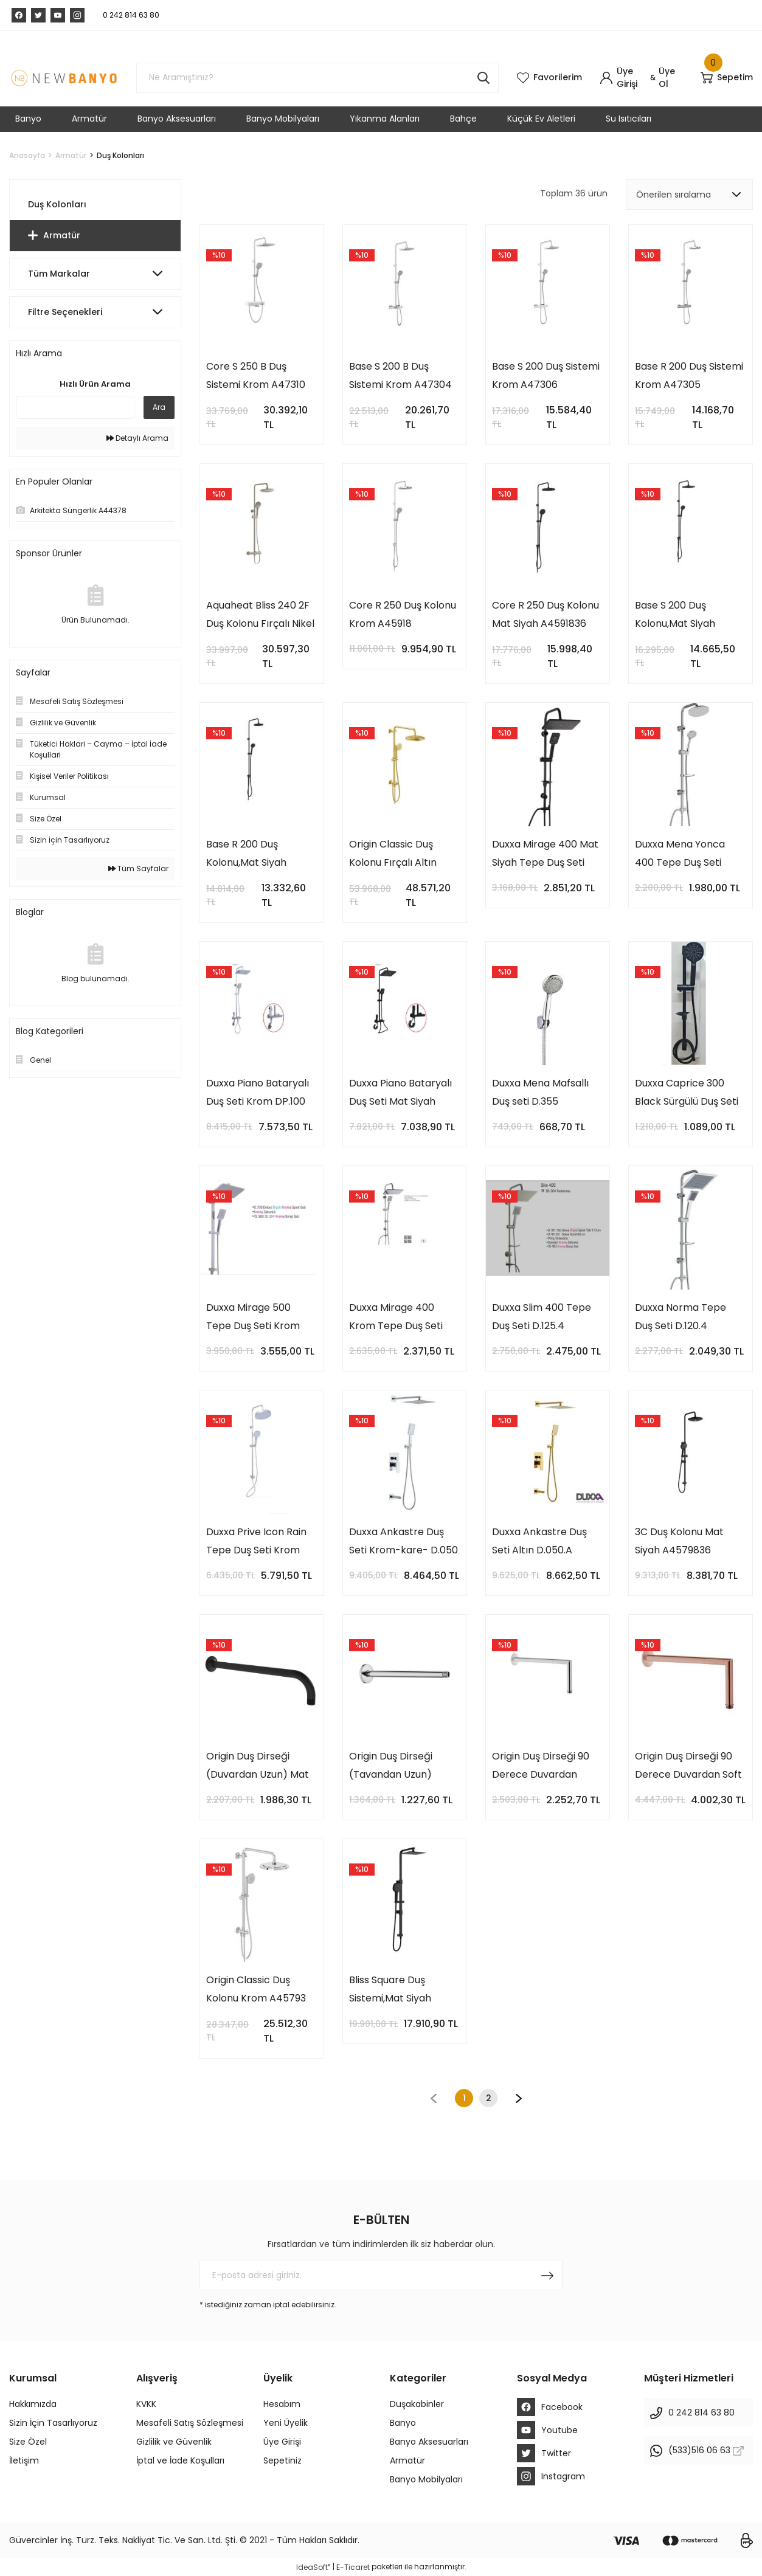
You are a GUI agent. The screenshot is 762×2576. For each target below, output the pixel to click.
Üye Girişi (282, 2442)
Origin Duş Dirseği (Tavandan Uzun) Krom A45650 (390, 1766)
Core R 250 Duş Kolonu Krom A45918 (402, 614)
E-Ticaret (353, 2567)
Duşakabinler (417, 2404)
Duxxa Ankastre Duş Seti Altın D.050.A (539, 1541)
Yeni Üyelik (285, 2423)
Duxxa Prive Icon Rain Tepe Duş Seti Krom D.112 (256, 1542)
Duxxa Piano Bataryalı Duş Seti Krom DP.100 (257, 1092)
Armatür (407, 2460)
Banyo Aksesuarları (429, 2442)
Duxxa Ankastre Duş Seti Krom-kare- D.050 (403, 1541)
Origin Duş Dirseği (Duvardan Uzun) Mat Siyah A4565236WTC (257, 1766)
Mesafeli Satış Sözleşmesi (189, 2423)
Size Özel (28, 2442)
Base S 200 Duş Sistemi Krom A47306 (546, 375)
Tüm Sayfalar (138, 868)
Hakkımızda (33, 2404)
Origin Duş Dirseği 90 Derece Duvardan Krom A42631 (540, 1766)
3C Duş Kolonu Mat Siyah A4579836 (679, 1541)
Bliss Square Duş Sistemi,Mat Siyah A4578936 (390, 1990)
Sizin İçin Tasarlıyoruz (53, 2423)
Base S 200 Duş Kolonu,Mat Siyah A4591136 (675, 615)
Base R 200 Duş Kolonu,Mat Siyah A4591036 (246, 854)
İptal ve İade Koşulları (180, 2460)
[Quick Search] (75, 407)
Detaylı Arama (137, 438)
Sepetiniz (282, 2460)
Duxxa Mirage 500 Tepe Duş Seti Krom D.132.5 (253, 1317)
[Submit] (547, 2275)
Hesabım (281, 2404)
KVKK (146, 2404)
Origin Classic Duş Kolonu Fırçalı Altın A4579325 (393, 854)
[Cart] (727, 78)
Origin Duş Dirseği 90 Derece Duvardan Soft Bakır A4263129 (688, 1766)
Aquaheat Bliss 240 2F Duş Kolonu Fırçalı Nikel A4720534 (260, 615)
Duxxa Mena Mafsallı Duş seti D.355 (540, 1092)
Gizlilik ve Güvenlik (174, 2442)
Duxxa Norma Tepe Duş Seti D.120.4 (680, 1316)
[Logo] (63, 77)
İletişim (24, 2460)
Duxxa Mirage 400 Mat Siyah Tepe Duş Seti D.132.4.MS (545, 854)
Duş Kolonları (120, 155)
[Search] (317, 78)
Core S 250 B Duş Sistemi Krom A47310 (255, 375)
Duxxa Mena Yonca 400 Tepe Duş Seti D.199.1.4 (680, 854)
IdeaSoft (313, 2567)
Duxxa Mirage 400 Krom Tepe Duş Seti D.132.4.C (396, 1317)
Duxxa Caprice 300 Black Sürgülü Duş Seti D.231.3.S (686, 1093)
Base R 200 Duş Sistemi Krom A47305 (689, 375)
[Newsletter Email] (381, 2275)
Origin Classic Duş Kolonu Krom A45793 (256, 1989)
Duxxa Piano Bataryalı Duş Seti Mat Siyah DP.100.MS (400, 1093)
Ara (159, 407)
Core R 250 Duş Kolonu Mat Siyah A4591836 (545, 614)
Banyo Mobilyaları (426, 2479)
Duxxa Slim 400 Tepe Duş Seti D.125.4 (541, 1316)
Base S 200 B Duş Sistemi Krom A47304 (400, 375)
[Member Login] (623, 78)
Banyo (403, 2423)
